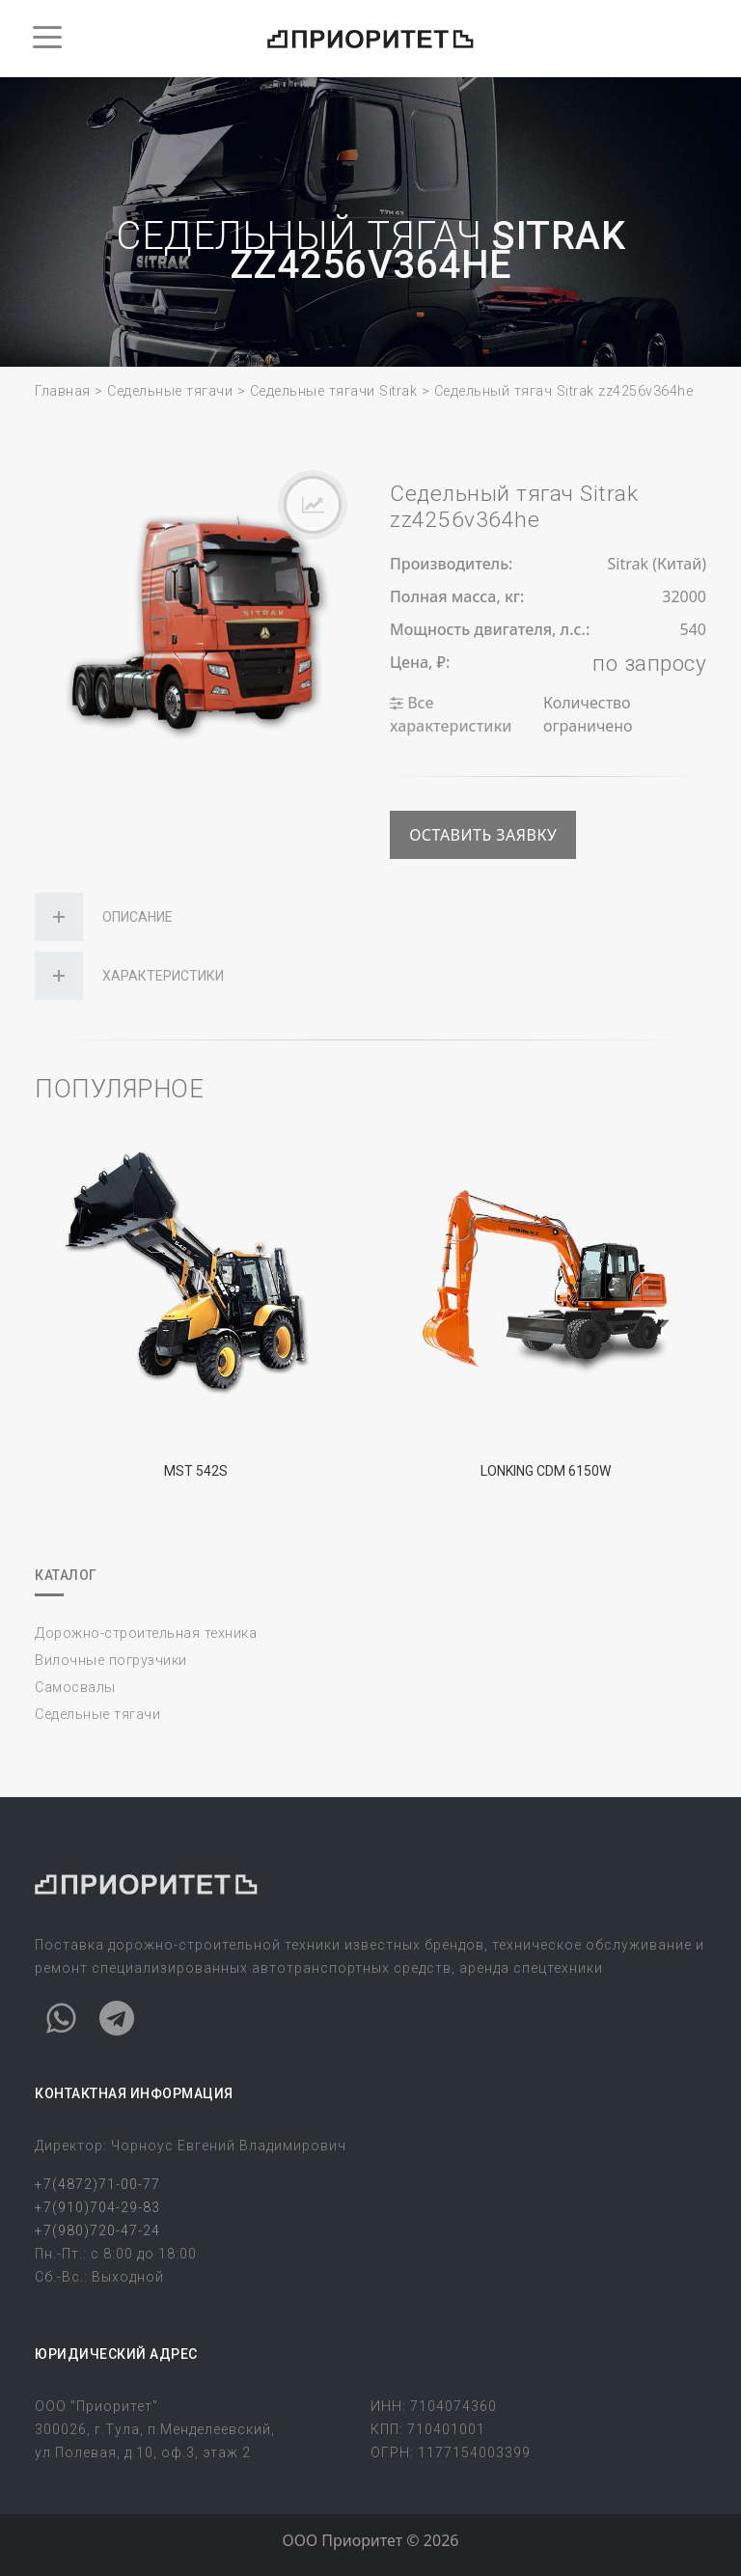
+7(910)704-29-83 (97, 2207)
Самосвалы (75, 1687)
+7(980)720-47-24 (97, 2230)
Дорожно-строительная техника (146, 1633)
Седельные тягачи (170, 391)
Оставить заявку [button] (483, 834)
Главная (63, 391)
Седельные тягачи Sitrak (334, 391)
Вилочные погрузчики (111, 1660)
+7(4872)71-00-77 (97, 2184)
